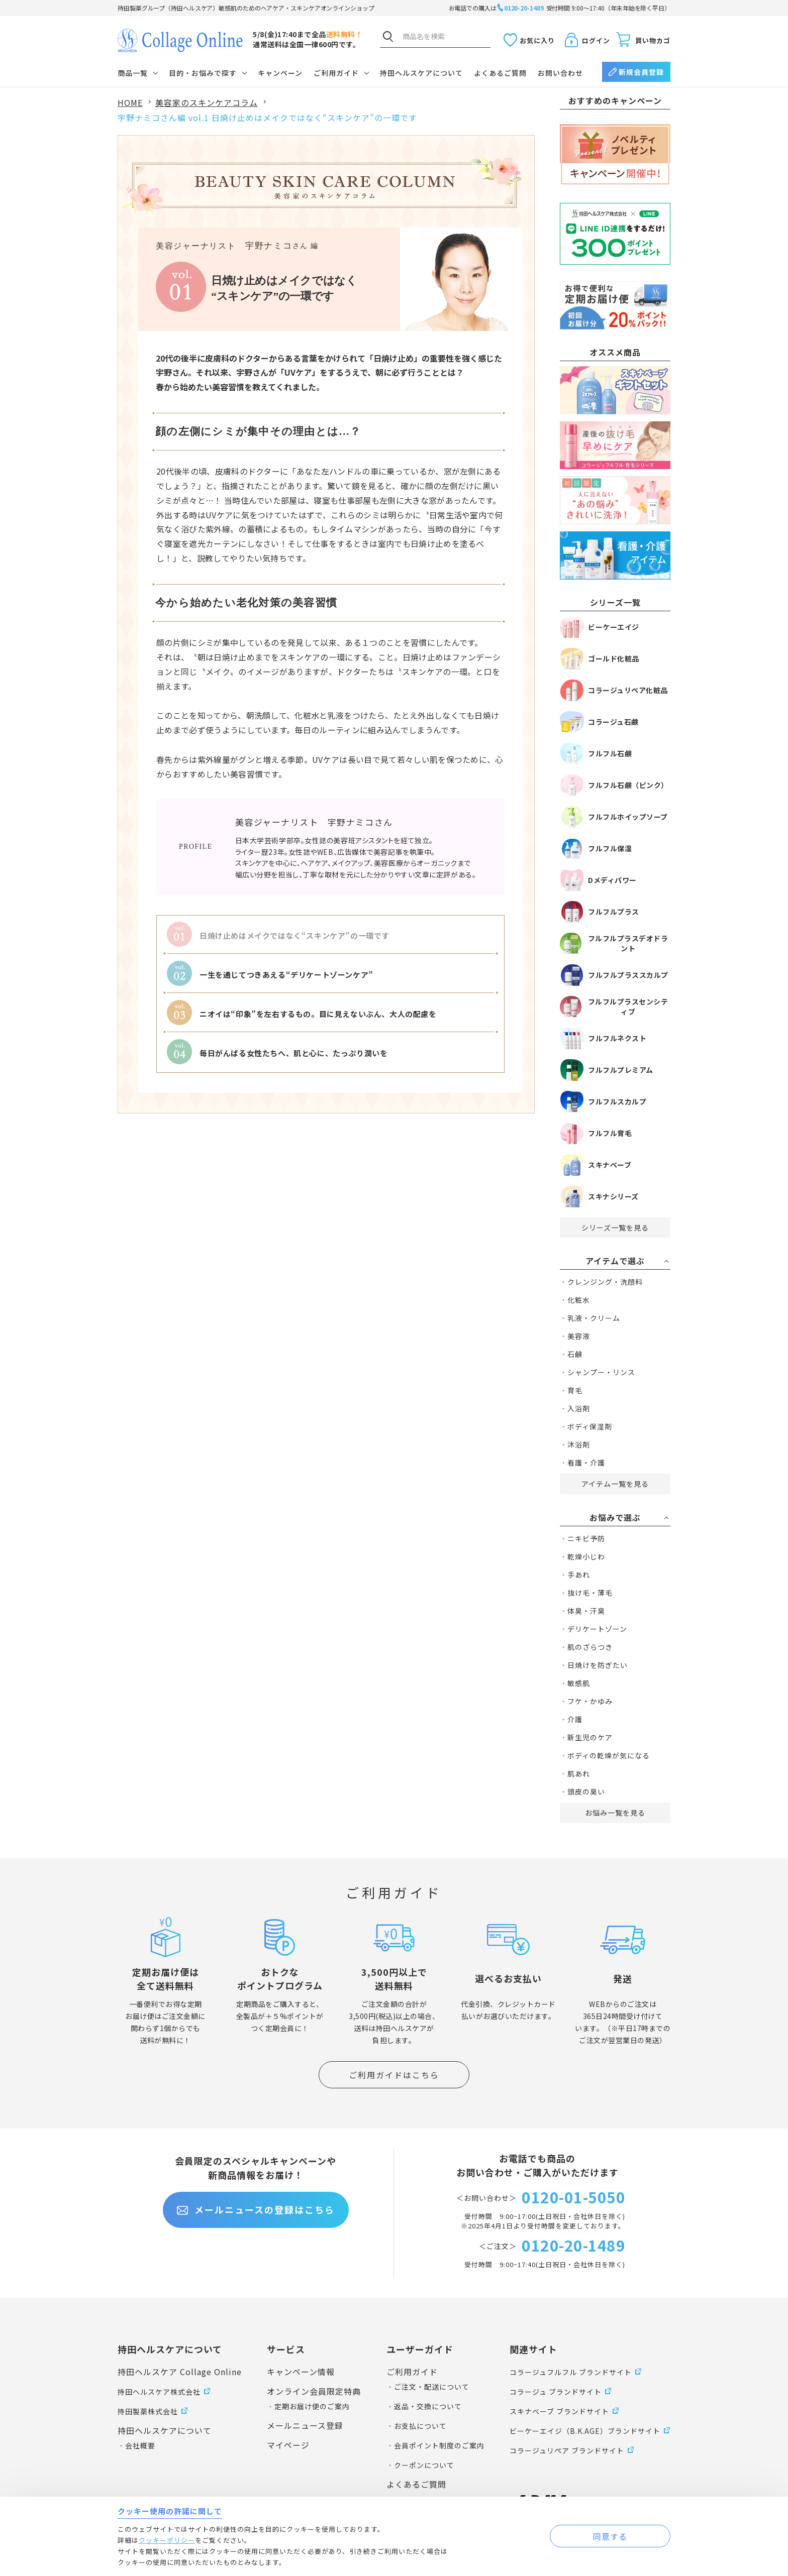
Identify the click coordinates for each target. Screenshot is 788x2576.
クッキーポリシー (167, 2540)
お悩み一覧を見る (615, 1813)
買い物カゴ (652, 40)
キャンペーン (280, 73)
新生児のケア (590, 1737)
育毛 (574, 1390)
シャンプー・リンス (601, 1372)
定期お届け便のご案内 (312, 2406)
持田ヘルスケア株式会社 (159, 2392)
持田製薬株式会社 (148, 2411)
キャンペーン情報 (301, 2372)
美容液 (578, 1336)
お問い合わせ (560, 73)
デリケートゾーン (597, 1629)
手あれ (578, 1575)
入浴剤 (578, 1408)
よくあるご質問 (500, 73)
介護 (574, 1719)
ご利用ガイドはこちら (394, 2075)
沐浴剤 (578, 1444)
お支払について (420, 2426)
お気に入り (537, 40)
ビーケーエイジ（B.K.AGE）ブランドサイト (585, 2431)
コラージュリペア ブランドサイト (567, 2450)
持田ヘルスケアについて (421, 73)
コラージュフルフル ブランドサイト (571, 2372)
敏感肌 (578, 1683)
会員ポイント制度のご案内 (439, 2445)
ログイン (596, 40)
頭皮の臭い (586, 1791)
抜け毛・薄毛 (590, 1593)
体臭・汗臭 (586, 1611)
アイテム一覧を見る (615, 1484)
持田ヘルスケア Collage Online (180, 2372)
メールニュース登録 (305, 2425)
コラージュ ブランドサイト (556, 2392)
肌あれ (578, 1773)
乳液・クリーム (593, 1318)
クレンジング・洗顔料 (605, 1282)
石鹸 (574, 1354)
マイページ (288, 2445)
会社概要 (140, 2445)
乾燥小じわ (586, 1556)
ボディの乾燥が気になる (608, 1755)
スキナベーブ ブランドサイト (559, 2411)
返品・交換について (428, 2406)
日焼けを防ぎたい (597, 1665)
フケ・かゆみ (590, 1701)
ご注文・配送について (431, 2387)
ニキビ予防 (586, 1538)
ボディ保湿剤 (589, 1426)
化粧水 (578, 1300)
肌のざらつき (590, 1647)
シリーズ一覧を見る (615, 1227)
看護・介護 (586, 1463)
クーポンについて (424, 2465)
